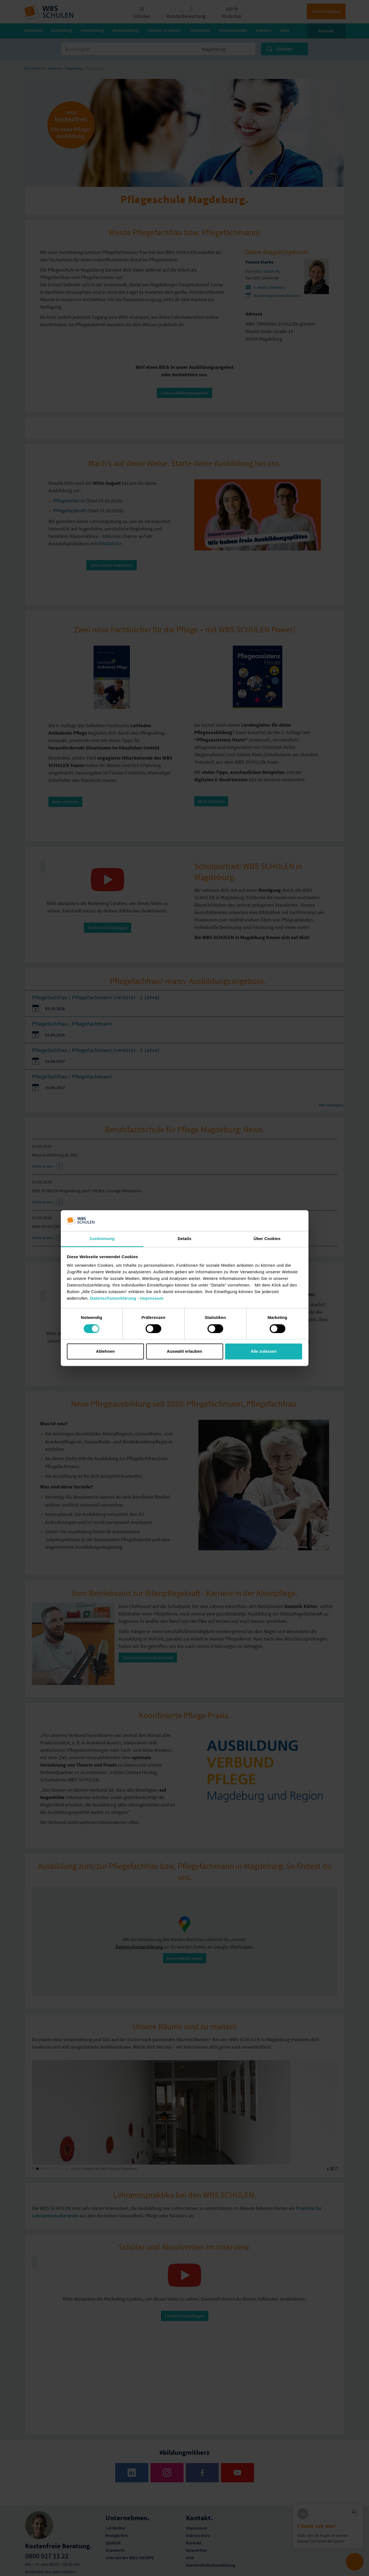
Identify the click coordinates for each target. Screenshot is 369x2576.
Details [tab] (185, 1238)
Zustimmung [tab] (101, 1238)
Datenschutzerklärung (113, 1298)
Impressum (152, 1298)
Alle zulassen (263, 1351)
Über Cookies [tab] (267, 1238)
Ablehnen (105, 1351)
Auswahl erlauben (184, 1351)
